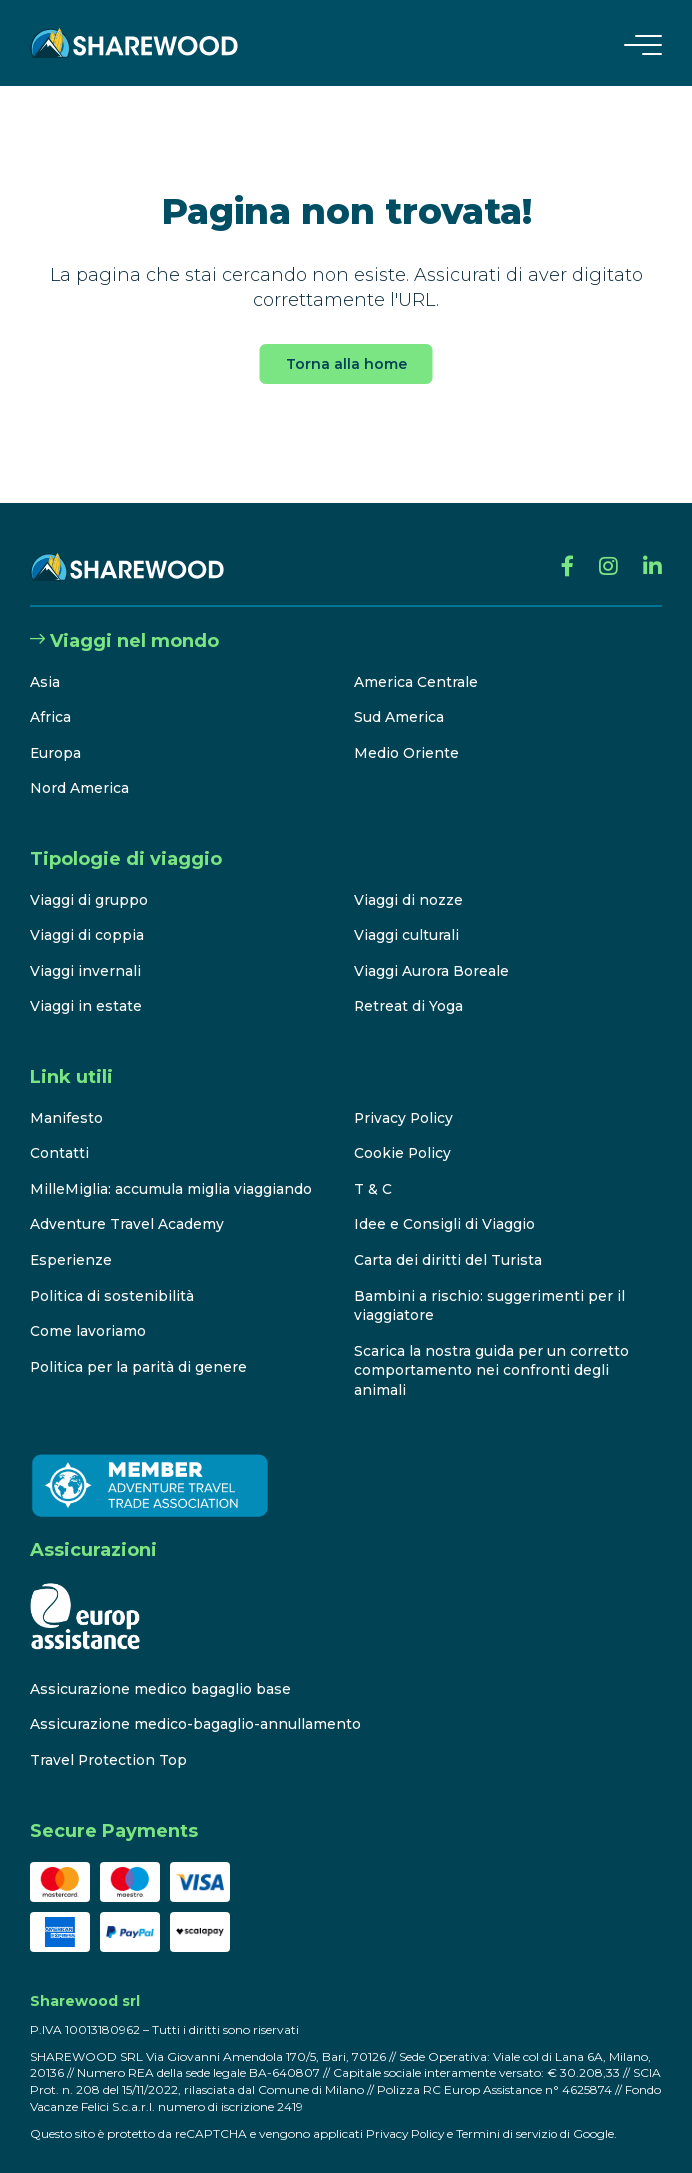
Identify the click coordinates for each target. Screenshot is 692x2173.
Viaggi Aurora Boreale (431, 951)
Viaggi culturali (406, 916)
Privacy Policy (404, 1098)
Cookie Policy (403, 1134)
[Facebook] (567, 548)
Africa (50, 698)
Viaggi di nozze (408, 880)
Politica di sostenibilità (112, 1276)
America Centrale (416, 662)
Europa (56, 733)
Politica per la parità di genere (139, 1347)
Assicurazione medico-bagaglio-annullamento (195, 1705)
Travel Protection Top (109, 1741)
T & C (373, 1169)
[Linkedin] (652, 548)
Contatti (59, 1134)
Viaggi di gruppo (89, 880)
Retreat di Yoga (409, 987)
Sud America (399, 698)
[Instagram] (608, 548)
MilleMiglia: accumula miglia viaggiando (171, 1169)
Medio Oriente (406, 733)
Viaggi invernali (85, 951)
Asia (45, 662)
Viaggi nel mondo (124, 622)
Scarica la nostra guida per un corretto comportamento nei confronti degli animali (491, 1350)
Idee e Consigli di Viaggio (444, 1205)
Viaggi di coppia (87, 916)
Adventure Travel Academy (127, 1205)
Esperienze (71, 1240)
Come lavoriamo (88, 1312)
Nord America (79, 769)
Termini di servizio (511, 2113)
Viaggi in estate (86, 987)
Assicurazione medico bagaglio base (160, 1669)
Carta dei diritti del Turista (448, 1240)
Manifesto (66, 1098)
